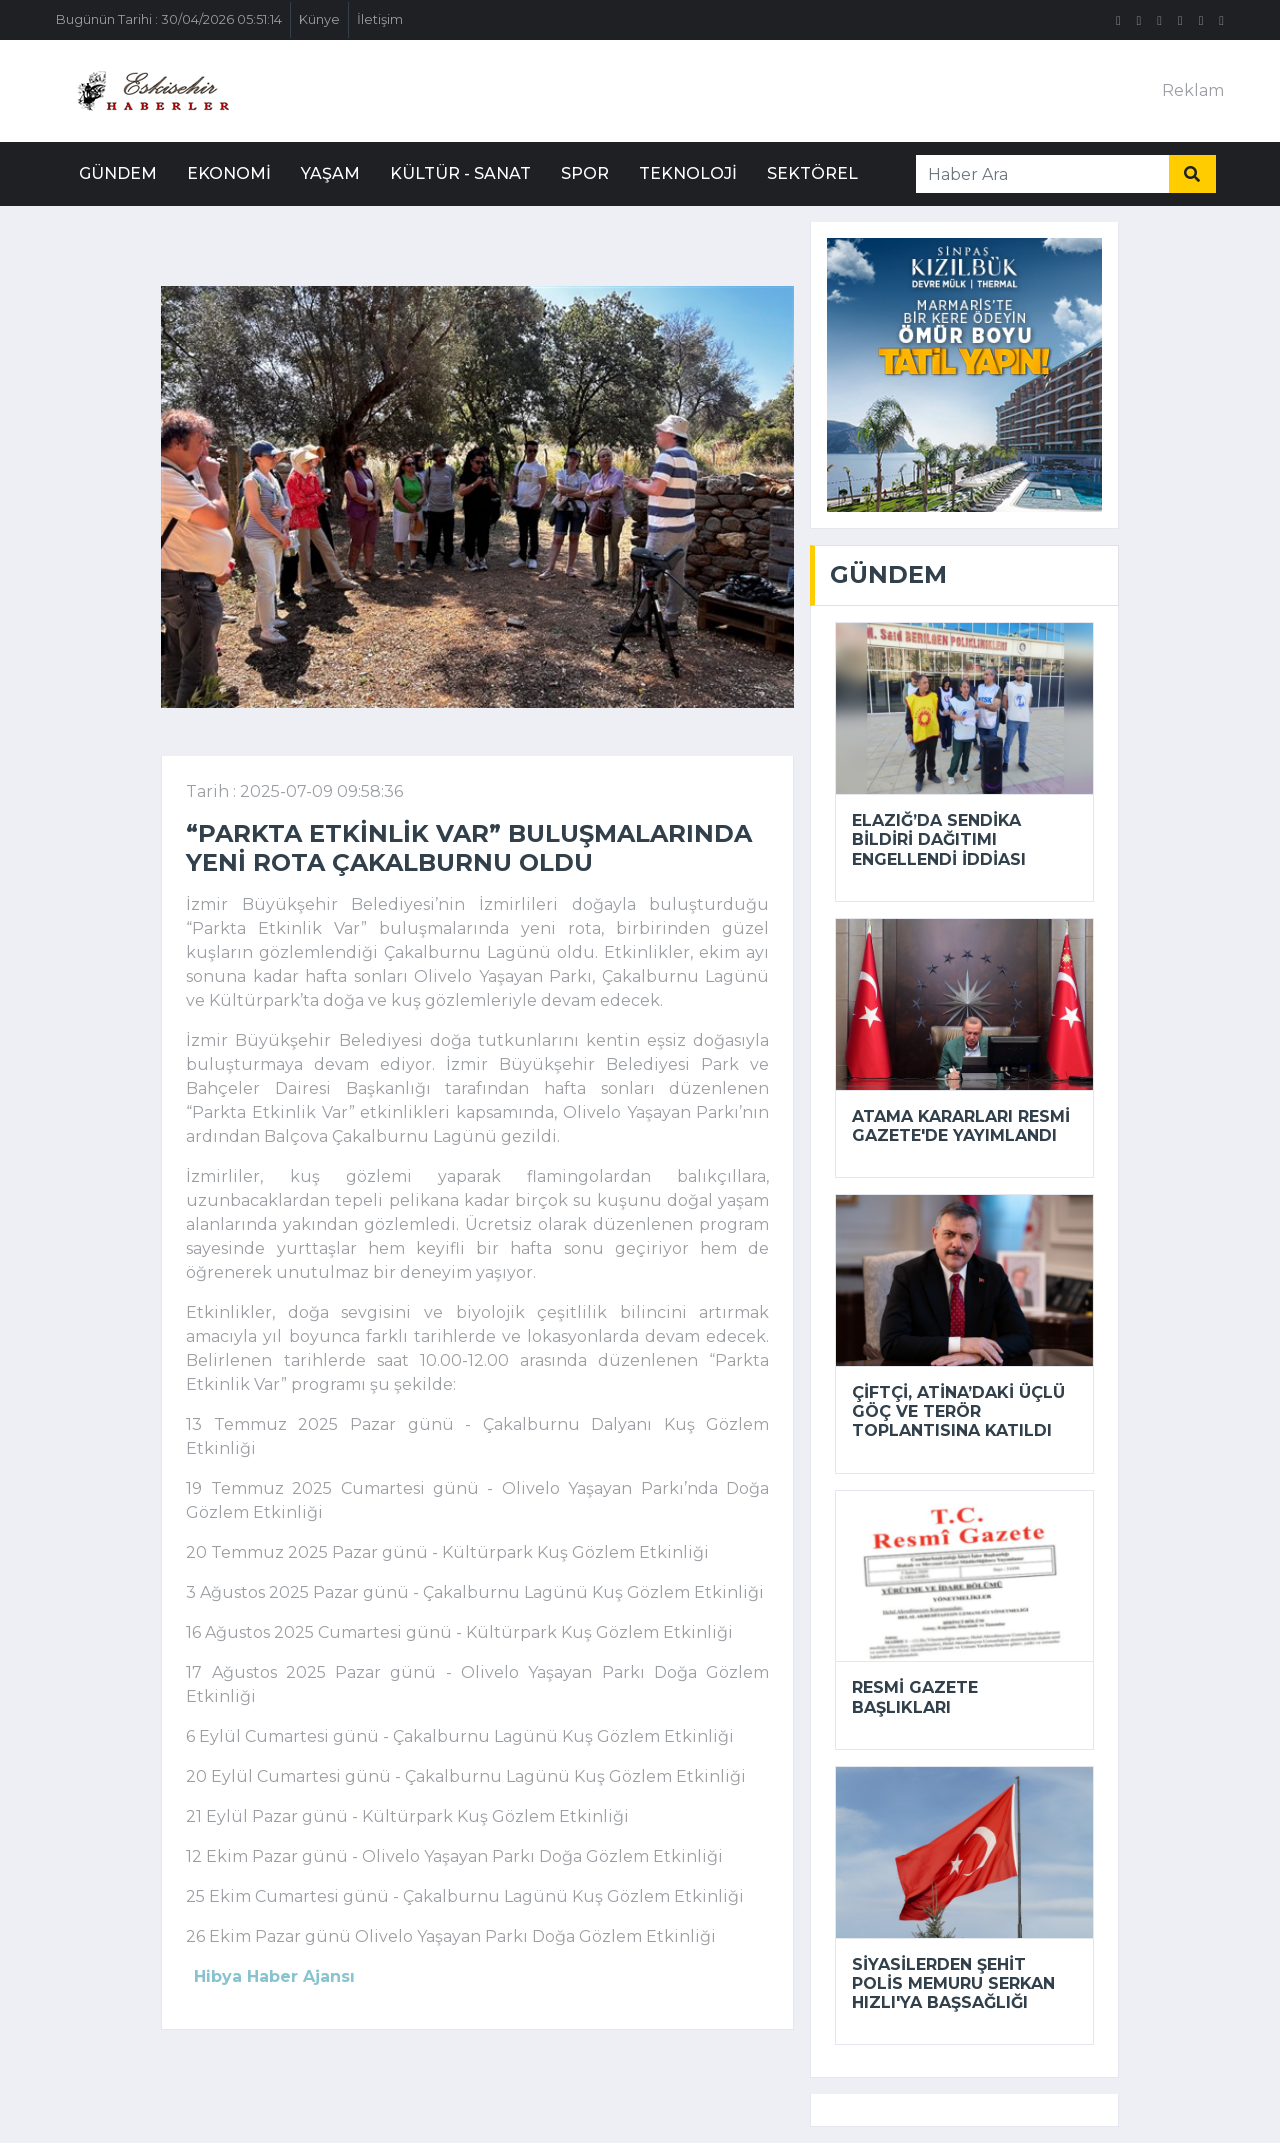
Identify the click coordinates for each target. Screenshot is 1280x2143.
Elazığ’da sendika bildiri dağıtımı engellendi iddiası (939, 839)
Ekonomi (229, 173)
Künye (319, 19)
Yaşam (330, 173)
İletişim (380, 19)
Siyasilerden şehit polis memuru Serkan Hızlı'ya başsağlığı (953, 1983)
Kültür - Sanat (460, 173)
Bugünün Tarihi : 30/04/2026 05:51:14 (169, 19)
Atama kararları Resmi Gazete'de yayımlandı (961, 1126)
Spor (585, 173)
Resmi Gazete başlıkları (915, 1697)
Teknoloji (688, 173)
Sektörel (812, 173)
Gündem (118, 173)
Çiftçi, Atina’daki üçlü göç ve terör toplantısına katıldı (958, 1411)
